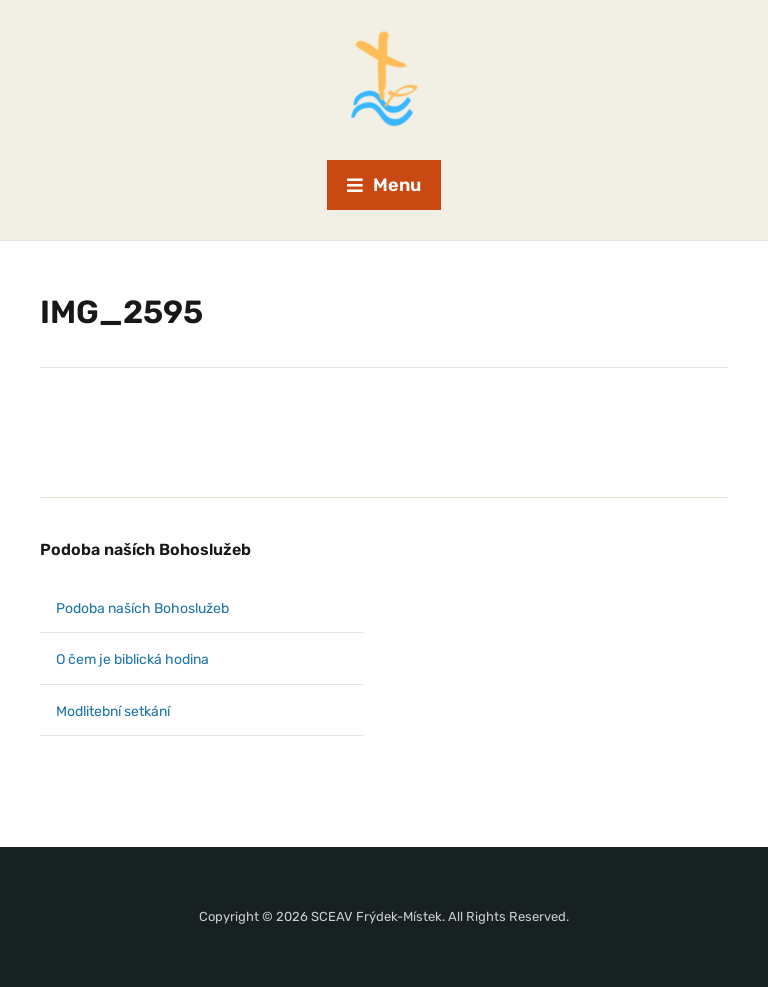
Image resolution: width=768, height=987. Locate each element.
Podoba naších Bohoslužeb (145, 549)
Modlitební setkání (113, 711)
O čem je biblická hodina (132, 659)
